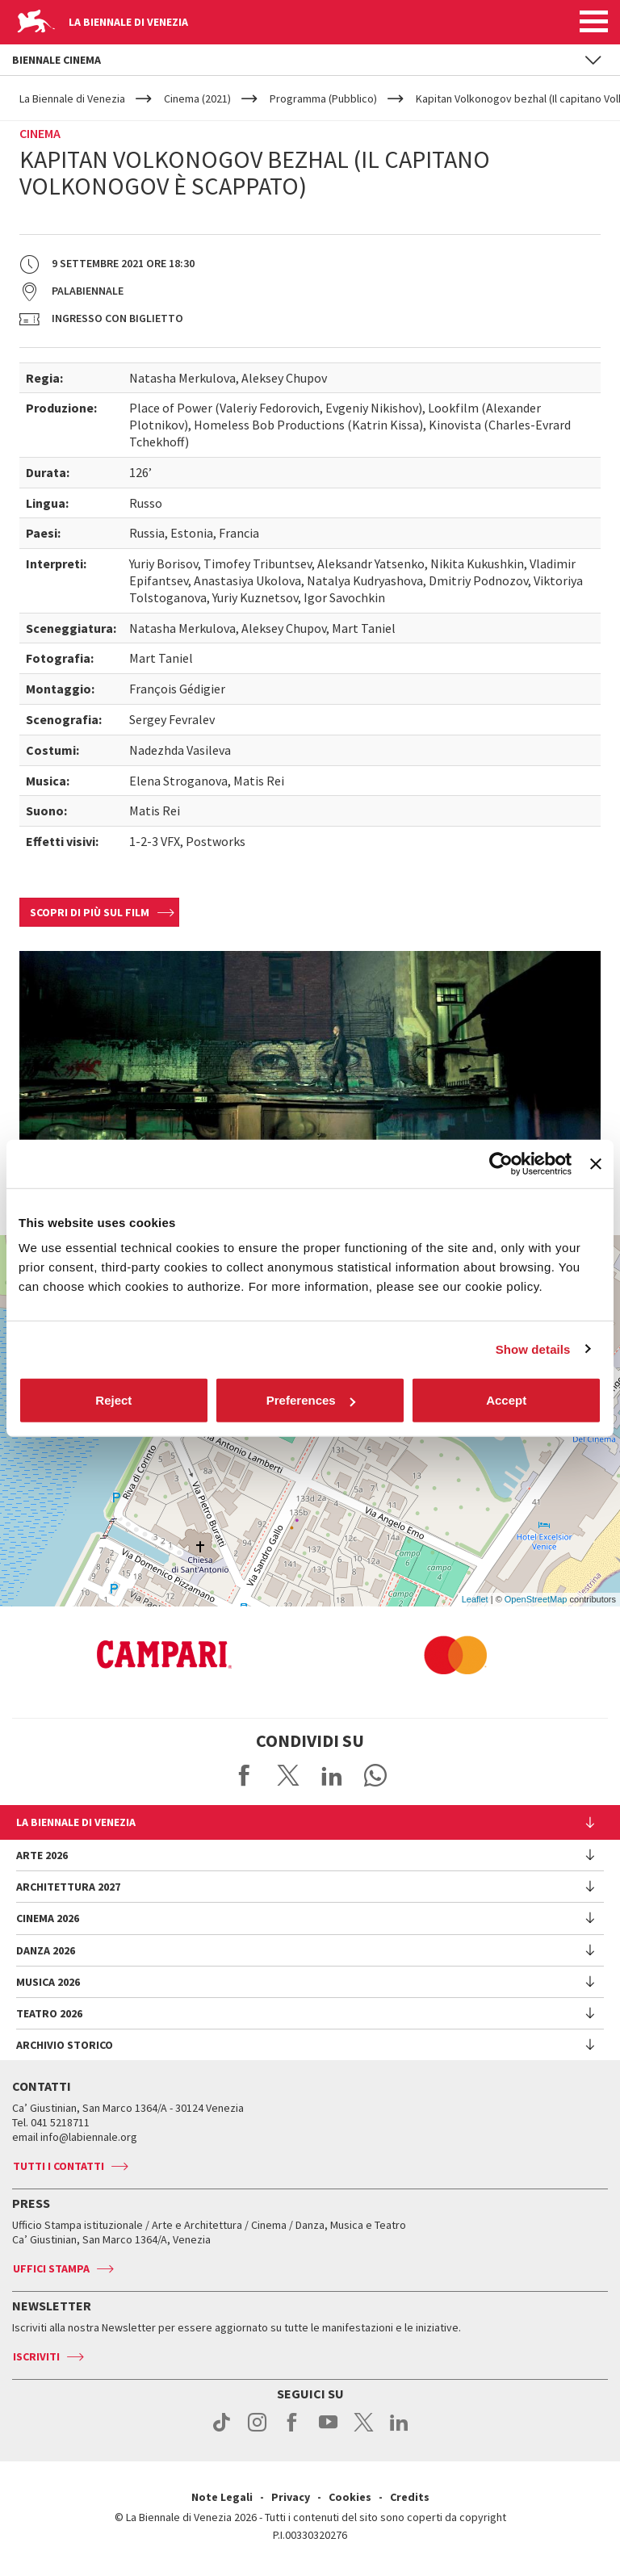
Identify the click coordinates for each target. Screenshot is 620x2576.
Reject (113, 1400)
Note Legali (222, 2497)
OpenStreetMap (536, 1599)
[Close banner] (595, 1163)
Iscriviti (36, 2356)
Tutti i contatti (58, 2166)
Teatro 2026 (49, 2013)
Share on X (288, 1775)
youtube (328, 2430)
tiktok (221, 2430)
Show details (533, 1348)
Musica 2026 (48, 1982)
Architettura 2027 (68, 1886)
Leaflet (475, 1599)
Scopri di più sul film (89, 912)
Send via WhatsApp (375, 1775)
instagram (257, 2430)
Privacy (290, 2497)
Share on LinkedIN (331, 1775)
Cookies (350, 2497)
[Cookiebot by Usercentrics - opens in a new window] (501, 1163)
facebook (292, 2430)
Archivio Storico (64, 2045)
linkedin (399, 2430)
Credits (409, 2497)
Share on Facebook (244, 1775)
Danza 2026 (45, 1950)
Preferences (310, 1400)
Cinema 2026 (47, 1918)
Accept (506, 1400)
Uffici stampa (51, 2268)
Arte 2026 (42, 1855)
